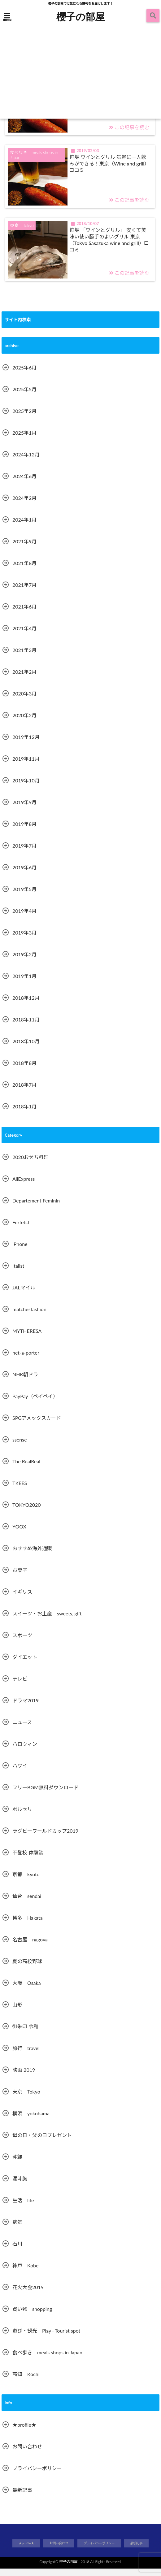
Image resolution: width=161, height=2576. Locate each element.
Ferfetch (21, 1230)
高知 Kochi (25, 2382)
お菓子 (19, 1578)
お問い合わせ (27, 2454)
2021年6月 (24, 614)
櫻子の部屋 (80, 16)
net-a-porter (25, 1360)
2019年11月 (26, 766)
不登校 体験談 (27, 1860)
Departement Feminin (36, 1208)
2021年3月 (24, 658)
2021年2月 (24, 679)
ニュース (22, 1730)
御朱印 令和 (25, 2034)
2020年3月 (24, 701)
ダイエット (24, 1665)
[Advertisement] (80, 72)
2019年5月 (24, 897)
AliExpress (23, 1186)
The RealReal (26, 1469)
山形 (17, 2012)
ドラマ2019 (25, 1708)
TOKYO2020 (26, 1512)
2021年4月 (24, 636)
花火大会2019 (28, 2295)
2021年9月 (24, 549)
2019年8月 (24, 832)
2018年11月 (26, 1027)
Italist (18, 1273)
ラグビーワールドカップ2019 (45, 1838)
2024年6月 (24, 484)
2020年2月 (24, 723)
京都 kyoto (26, 1882)
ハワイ (19, 1773)
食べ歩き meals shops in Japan (47, 2360)
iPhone (20, 1252)
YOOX (19, 1534)
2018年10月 (26, 1049)
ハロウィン (24, 1751)
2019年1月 (24, 984)
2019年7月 (24, 853)
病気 (17, 2230)
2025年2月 (24, 419)
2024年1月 (24, 527)
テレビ (19, 1686)
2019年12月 (26, 745)
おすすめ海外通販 (32, 1556)
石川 (17, 2251)
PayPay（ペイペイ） (35, 1404)
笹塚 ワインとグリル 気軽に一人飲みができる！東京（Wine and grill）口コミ (108, 169)
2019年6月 (24, 875)
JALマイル (23, 1295)
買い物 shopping (32, 2317)
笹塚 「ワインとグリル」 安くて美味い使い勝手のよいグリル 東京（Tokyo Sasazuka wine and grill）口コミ (110, 247)
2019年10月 (26, 788)
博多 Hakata (27, 1925)
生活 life (23, 2208)
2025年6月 (24, 375)
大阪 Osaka (26, 1991)
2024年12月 (26, 462)
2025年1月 (24, 440)
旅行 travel (25, 2056)
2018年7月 (24, 1092)
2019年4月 (24, 918)
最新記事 (22, 2498)
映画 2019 (23, 2077)
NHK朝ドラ (25, 1382)
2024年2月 (24, 506)
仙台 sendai (26, 1904)
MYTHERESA (26, 1339)
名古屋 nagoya (30, 1947)
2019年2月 (24, 962)
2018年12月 (26, 1005)
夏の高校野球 (27, 1969)
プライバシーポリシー (37, 2476)
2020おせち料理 (30, 1165)
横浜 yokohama (31, 2121)
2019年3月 (24, 940)
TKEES (19, 1491)
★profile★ (24, 2432)
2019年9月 (24, 810)
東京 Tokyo (26, 2099)
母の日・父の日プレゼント (42, 2143)
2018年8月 (24, 1071)
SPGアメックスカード (36, 1425)
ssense (19, 1447)
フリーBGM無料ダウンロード (45, 1795)
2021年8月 (24, 571)
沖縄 (17, 2164)
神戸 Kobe (25, 2273)
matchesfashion (29, 1317)
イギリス (22, 1599)
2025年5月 (24, 397)
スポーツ (22, 1643)
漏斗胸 (19, 2186)
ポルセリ (22, 1817)
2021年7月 (24, 592)
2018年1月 (24, 1114)
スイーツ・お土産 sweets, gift (47, 1621)
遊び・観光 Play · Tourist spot (46, 2338)
